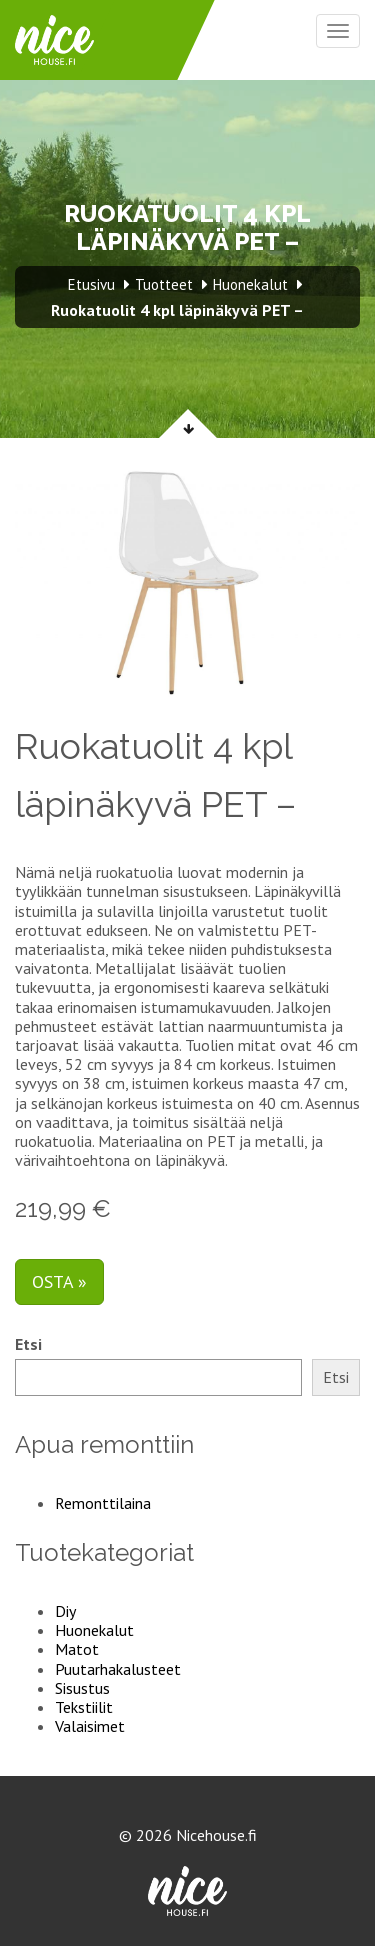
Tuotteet (164, 284)
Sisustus (82, 1688)
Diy (65, 1611)
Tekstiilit (84, 1707)
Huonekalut (94, 1630)
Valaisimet (90, 1726)
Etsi (28, 1344)
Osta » (59, 1281)
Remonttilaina (103, 1503)
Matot (77, 1649)
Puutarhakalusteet (118, 1669)
